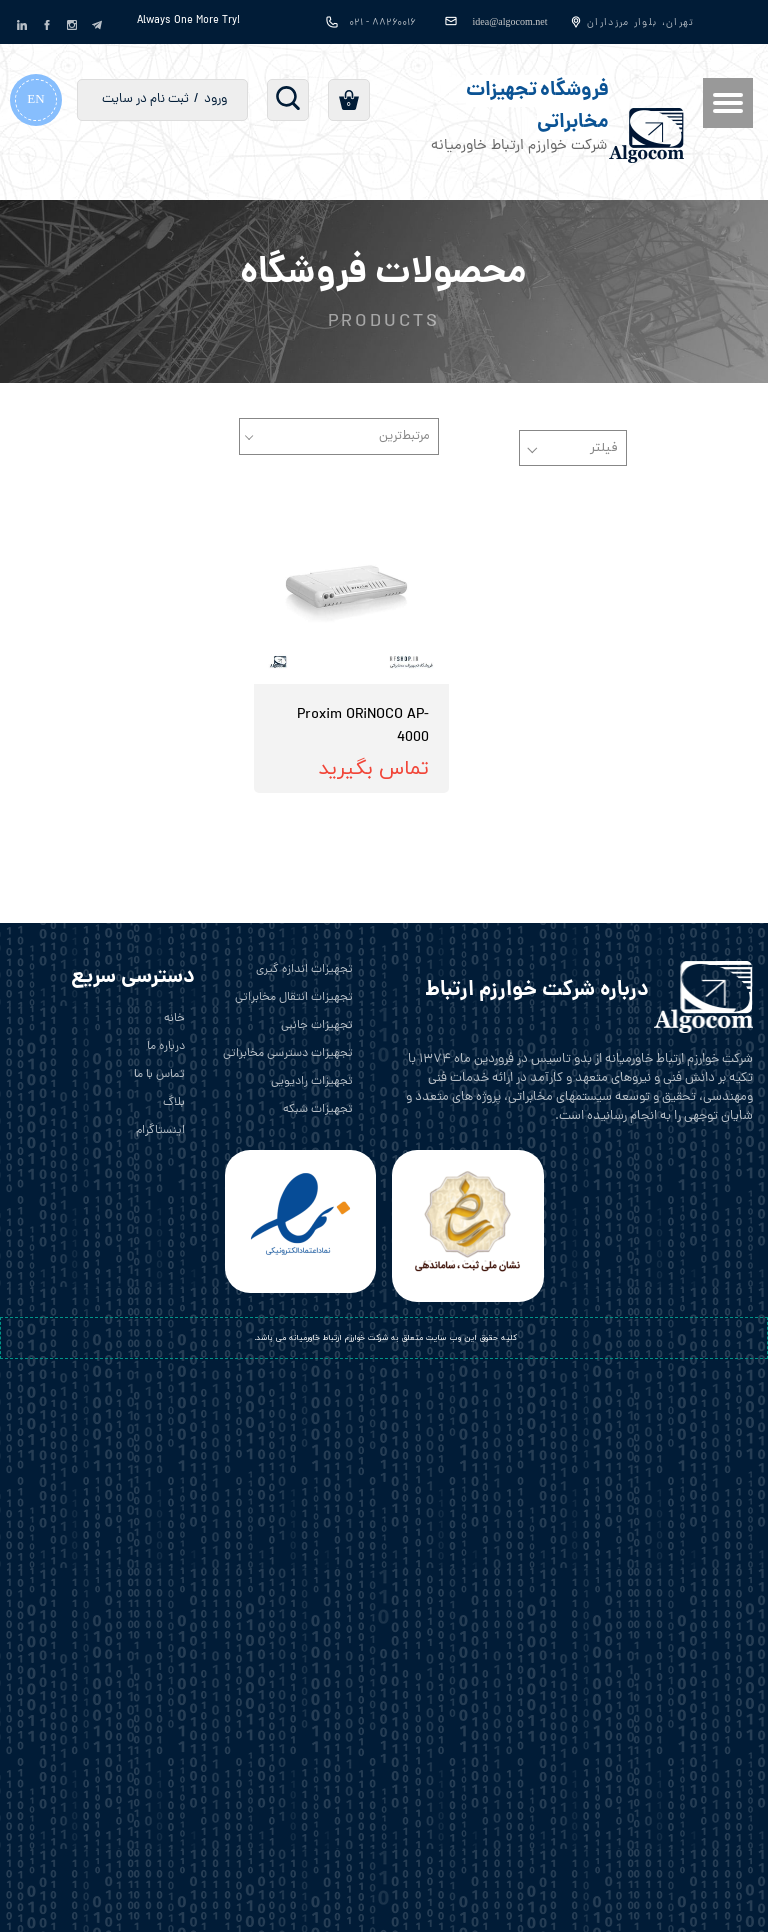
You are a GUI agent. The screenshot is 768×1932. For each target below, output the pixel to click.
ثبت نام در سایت (145, 99)
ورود (215, 99)
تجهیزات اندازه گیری (304, 970)
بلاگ (174, 1103)
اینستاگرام (160, 1131)
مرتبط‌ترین (404, 436)
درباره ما (166, 1047)
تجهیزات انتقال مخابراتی (294, 998)
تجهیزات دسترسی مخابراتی (288, 1054)
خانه (174, 1019)
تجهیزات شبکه (318, 1110)
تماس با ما (159, 1075)
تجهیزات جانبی (317, 1026)
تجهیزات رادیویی (312, 1082)
